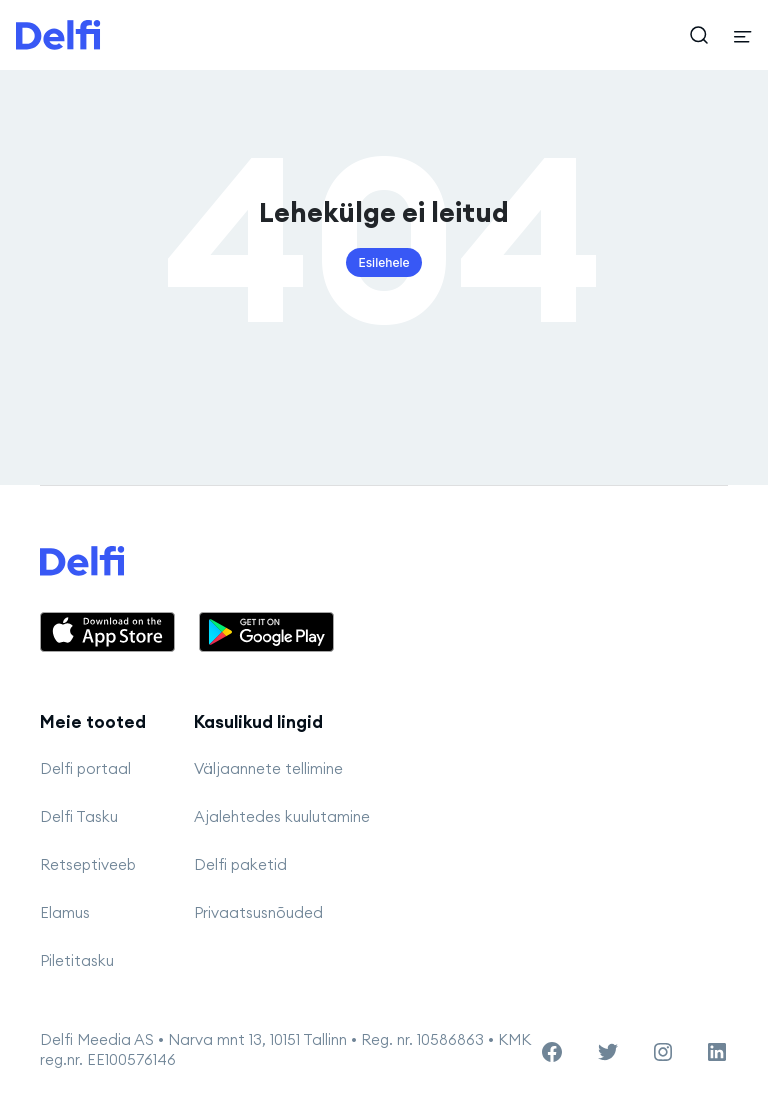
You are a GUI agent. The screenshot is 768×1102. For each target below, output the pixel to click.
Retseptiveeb (88, 864)
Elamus (65, 912)
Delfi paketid (240, 864)
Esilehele (383, 262)
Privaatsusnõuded (258, 912)
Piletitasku (77, 960)
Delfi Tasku (79, 816)
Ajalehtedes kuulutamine (282, 816)
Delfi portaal (85, 768)
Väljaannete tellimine (268, 768)
